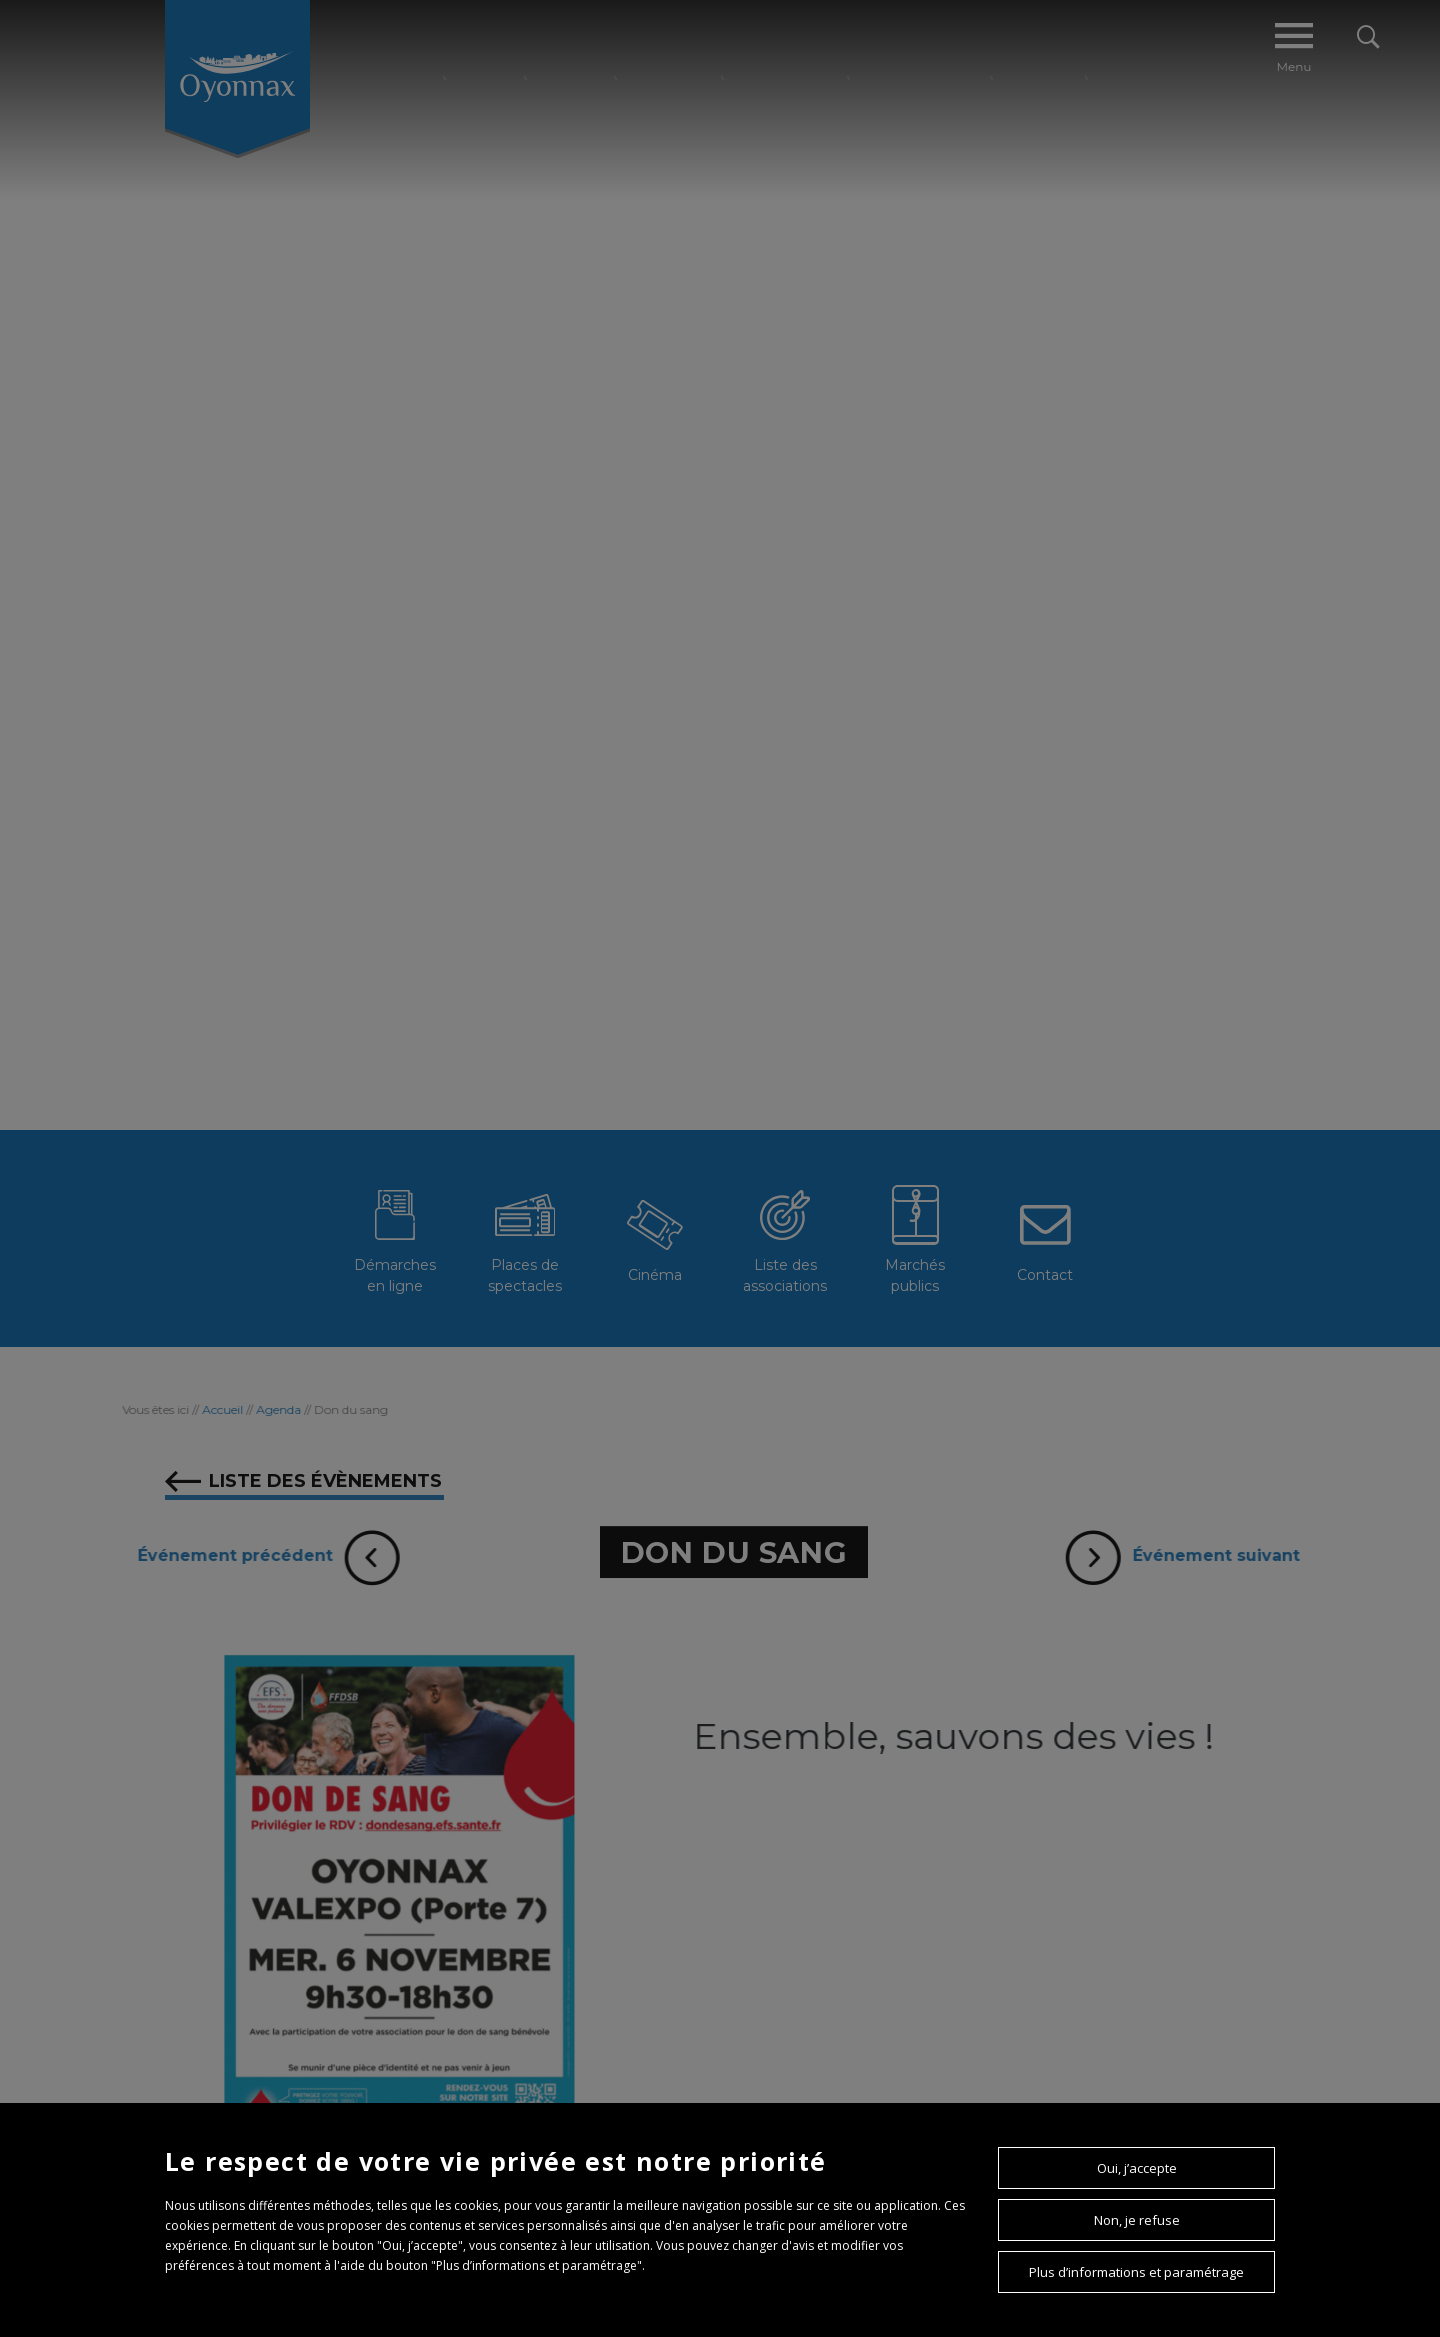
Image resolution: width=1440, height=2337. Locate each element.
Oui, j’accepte (1137, 2168)
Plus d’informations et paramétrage (1136, 2272)
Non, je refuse (1137, 2220)
